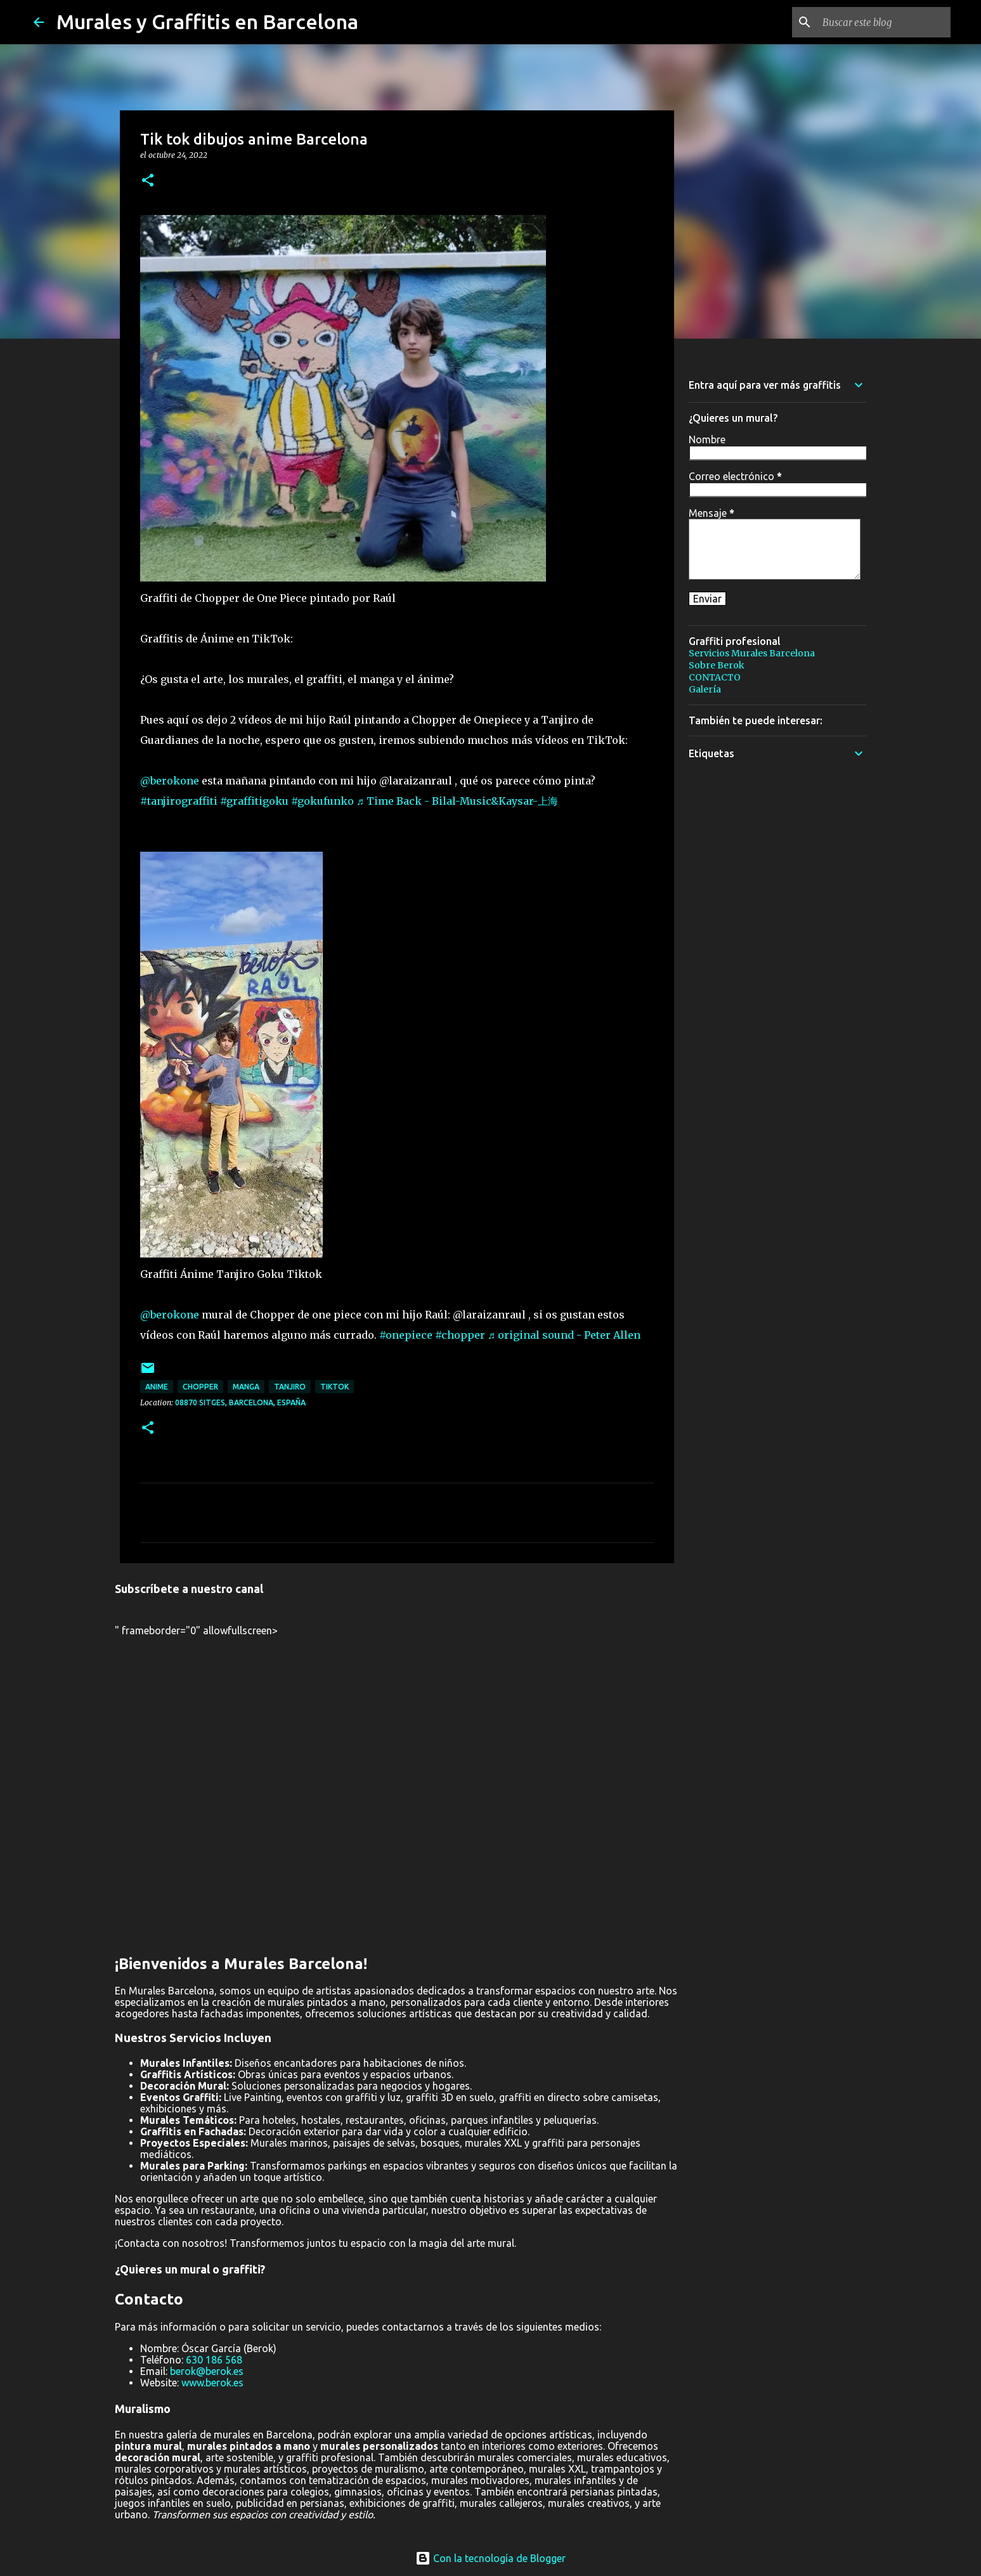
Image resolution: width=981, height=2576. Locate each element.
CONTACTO (715, 677)
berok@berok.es (207, 2371)
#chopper (460, 1335)
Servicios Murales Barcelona (752, 653)
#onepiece (405, 1335)
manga (246, 1386)
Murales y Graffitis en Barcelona (207, 21)
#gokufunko (322, 801)
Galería (705, 689)
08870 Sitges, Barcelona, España (240, 1402)
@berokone (169, 780)
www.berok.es (212, 2382)
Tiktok (334, 1386)
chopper (200, 1386)
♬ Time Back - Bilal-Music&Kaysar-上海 (457, 801)
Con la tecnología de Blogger (490, 2558)
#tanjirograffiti (179, 801)
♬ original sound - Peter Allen (564, 1335)
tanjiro (290, 1386)
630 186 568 (214, 2359)
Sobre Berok (716, 665)
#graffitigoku (254, 801)
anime (156, 1386)
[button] (147, 181)
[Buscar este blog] (884, 22)
